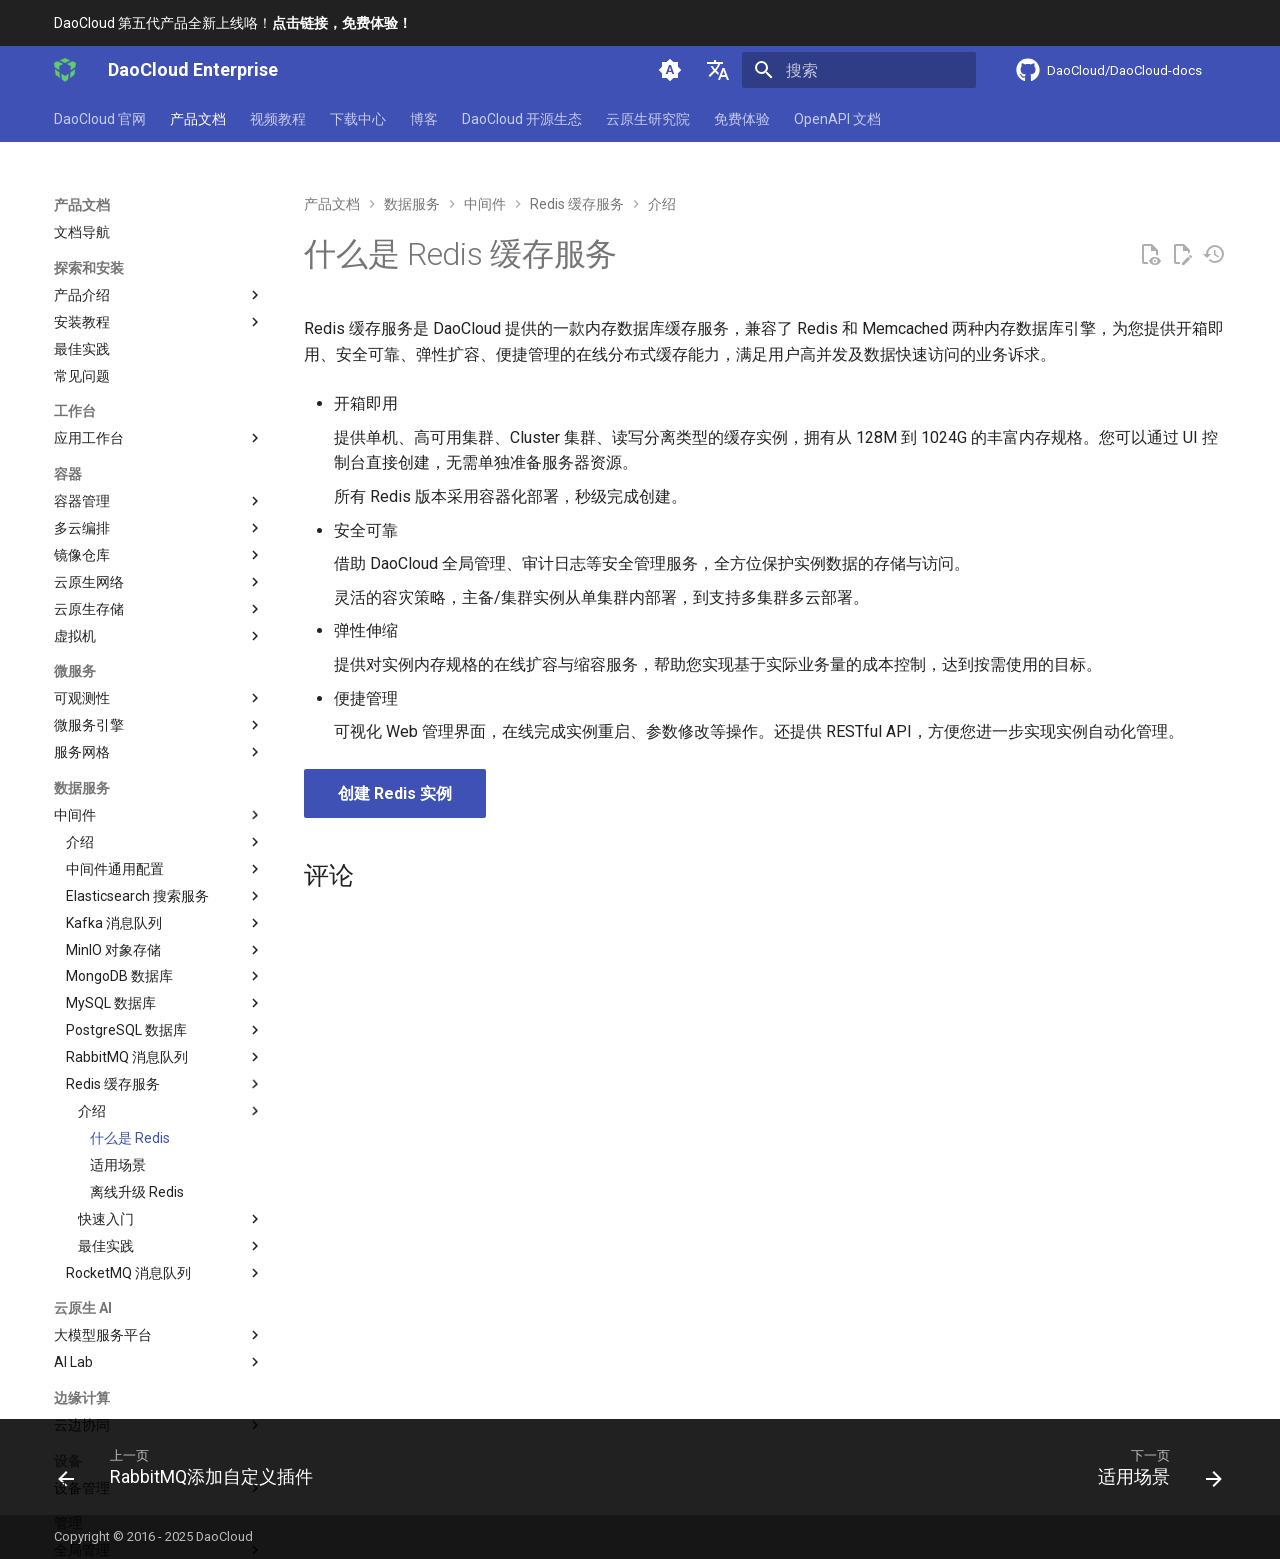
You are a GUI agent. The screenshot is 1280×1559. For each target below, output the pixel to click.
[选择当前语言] (718, 70)
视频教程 (278, 119)
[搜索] (859, 70)
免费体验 (742, 119)
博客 (424, 119)
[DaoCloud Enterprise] (65, 70)
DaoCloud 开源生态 (522, 119)
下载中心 (358, 119)
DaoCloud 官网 (100, 119)
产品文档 (198, 119)
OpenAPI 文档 (837, 119)
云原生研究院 (648, 119)
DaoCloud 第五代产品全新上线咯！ (233, 23)
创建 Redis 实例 (395, 793)
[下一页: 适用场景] (1153, 1473)
